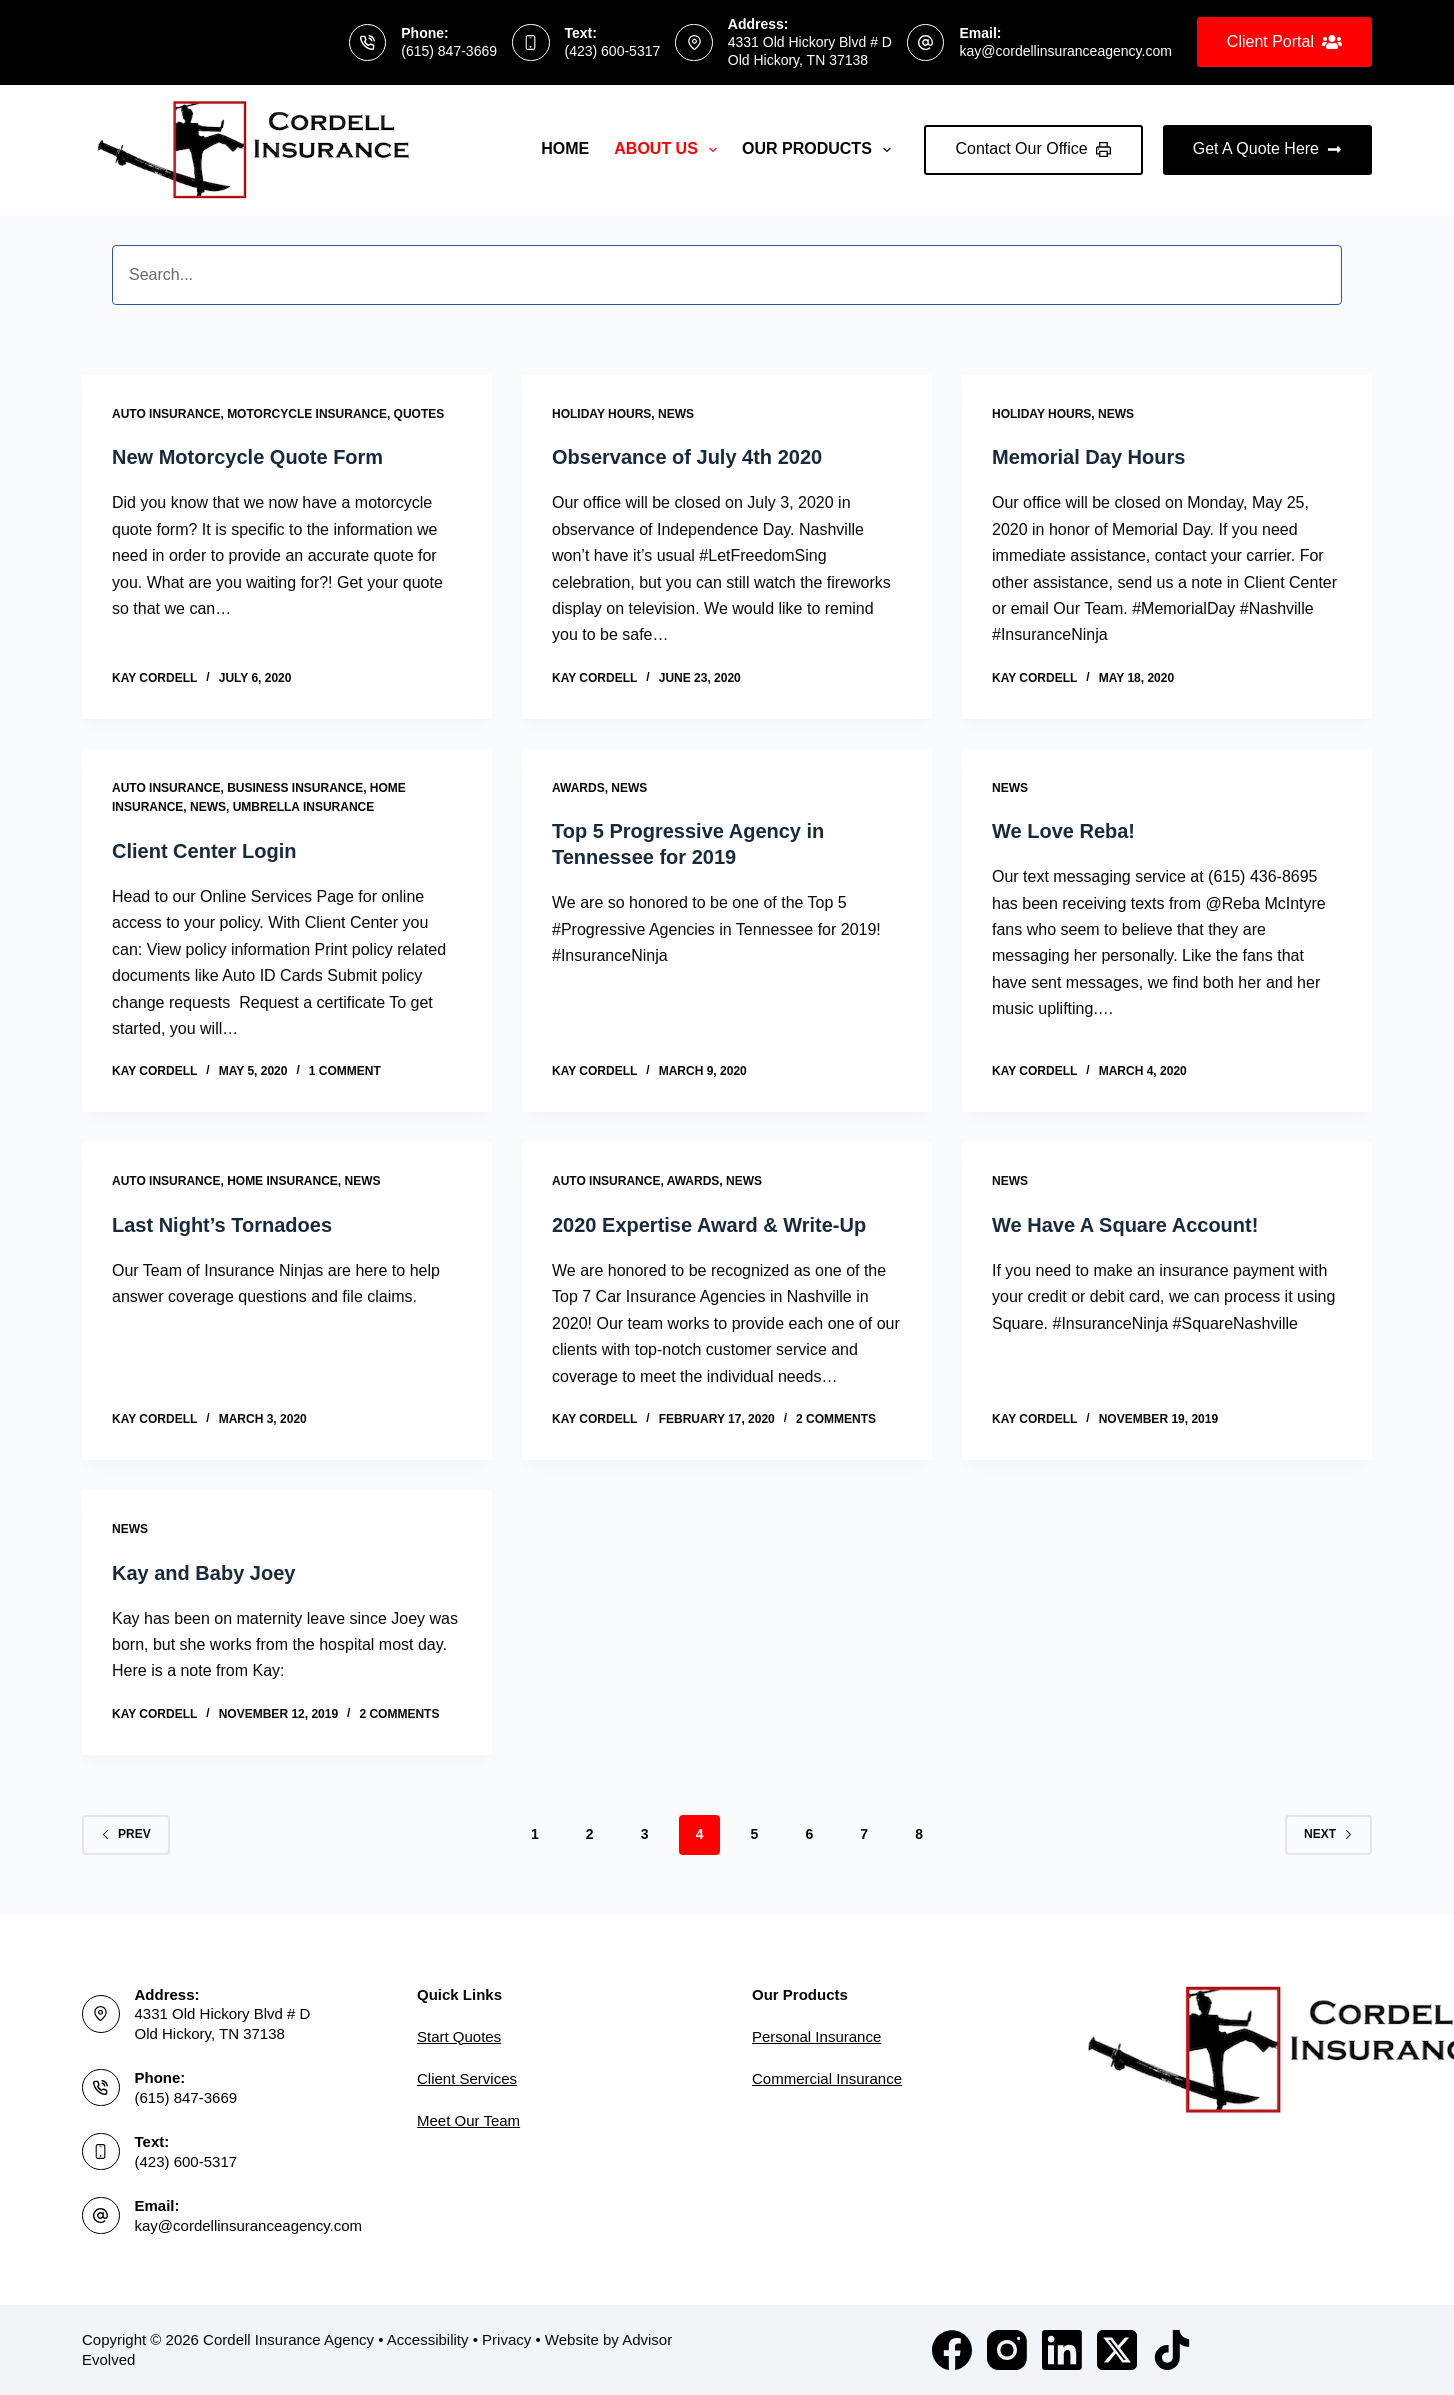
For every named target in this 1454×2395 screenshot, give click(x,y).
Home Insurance (282, 1181)
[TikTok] (1172, 2350)
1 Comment (345, 1071)
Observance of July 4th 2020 (687, 457)
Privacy (506, 2339)
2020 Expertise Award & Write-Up (709, 1225)
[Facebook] (952, 2350)
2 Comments (836, 1419)
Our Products (820, 150)
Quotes (419, 414)
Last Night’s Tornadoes (222, 1225)
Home (565, 148)
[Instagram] (1007, 2350)
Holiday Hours (601, 414)
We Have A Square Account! (1125, 1225)
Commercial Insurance (827, 2078)
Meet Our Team (468, 2120)
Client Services (467, 2078)
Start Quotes (459, 2036)
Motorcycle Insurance (307, 414)
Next (1328, 1834)
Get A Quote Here (1267, 148)
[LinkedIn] (1062, 2350)
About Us (669, 150)
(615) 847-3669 (449, 51)
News (676, 414)
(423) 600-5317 (613, 51)
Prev (126, 1834)
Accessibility (428, 2339)
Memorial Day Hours (1088, 457)
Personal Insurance (816, 2036)
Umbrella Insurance (304, 807)
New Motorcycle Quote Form (247, 457)
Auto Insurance (166, 414)
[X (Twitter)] (1117, 2350)
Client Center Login (204, 851)
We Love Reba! (1063, 831)
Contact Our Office (1033, 148)
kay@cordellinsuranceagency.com (1065, 51)
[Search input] (727, 275)
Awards (578, 788)
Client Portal (1284, 42)
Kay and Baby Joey (203, 1573)
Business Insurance (295, 788)
